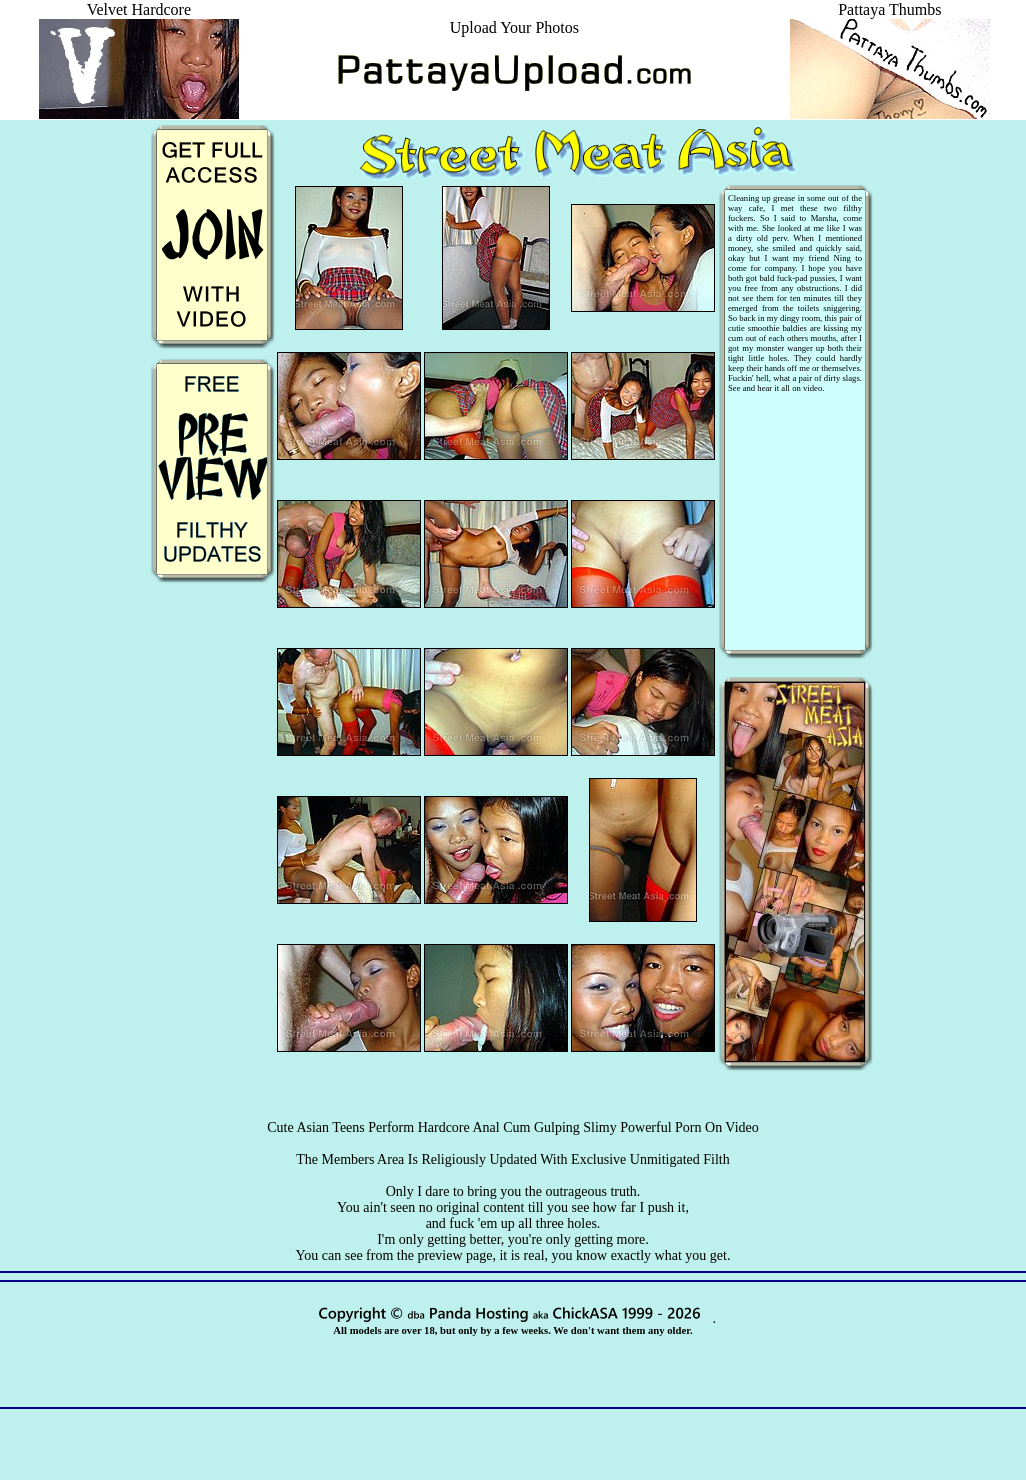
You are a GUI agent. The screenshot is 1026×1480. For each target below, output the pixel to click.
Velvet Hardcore (139, 18)
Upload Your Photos (514, 27)
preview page (454, 1255)
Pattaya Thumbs (890, 18)
